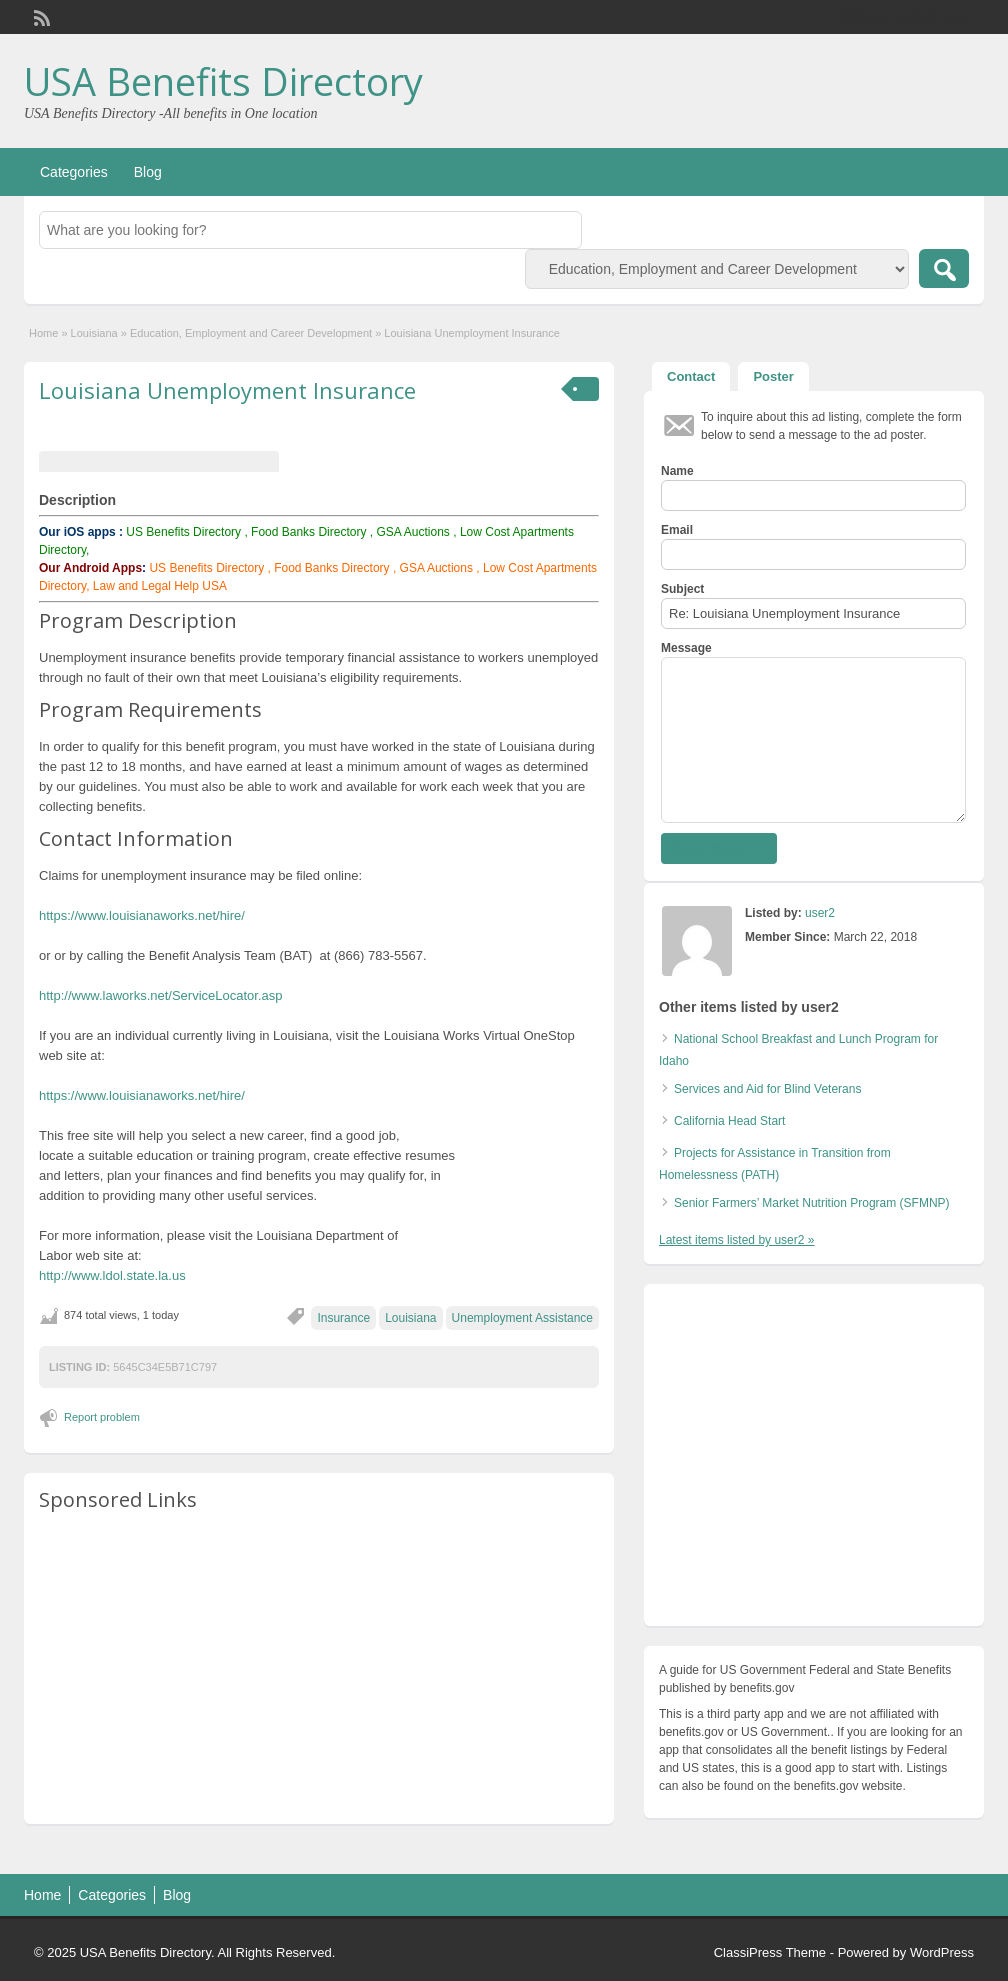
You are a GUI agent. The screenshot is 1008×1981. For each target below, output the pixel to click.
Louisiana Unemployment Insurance (227, 390)
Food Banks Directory (308, 532)
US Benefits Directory (183, 532)
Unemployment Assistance (522, 1318)
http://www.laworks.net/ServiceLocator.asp (161, 995)
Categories (74, 172)
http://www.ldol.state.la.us (112, 1275)
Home (43, 333)
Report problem (102, 1417)
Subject (682, 589)
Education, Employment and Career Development (251, 333)
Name (677, 471)
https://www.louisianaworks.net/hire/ (142, 915)
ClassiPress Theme (770, 1952)
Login (959, 17)
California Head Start (729, 1121)
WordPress (942, 1952)
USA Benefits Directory (223, 81)
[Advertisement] (319, 1669)
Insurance (343, 1318)
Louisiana (94, 333)
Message (686, 648)
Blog (148, 172)
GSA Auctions (412, 532)
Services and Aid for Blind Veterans (767, 1089)
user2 (820, 913)
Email (677, 530)
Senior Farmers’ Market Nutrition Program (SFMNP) (812, 1203)
